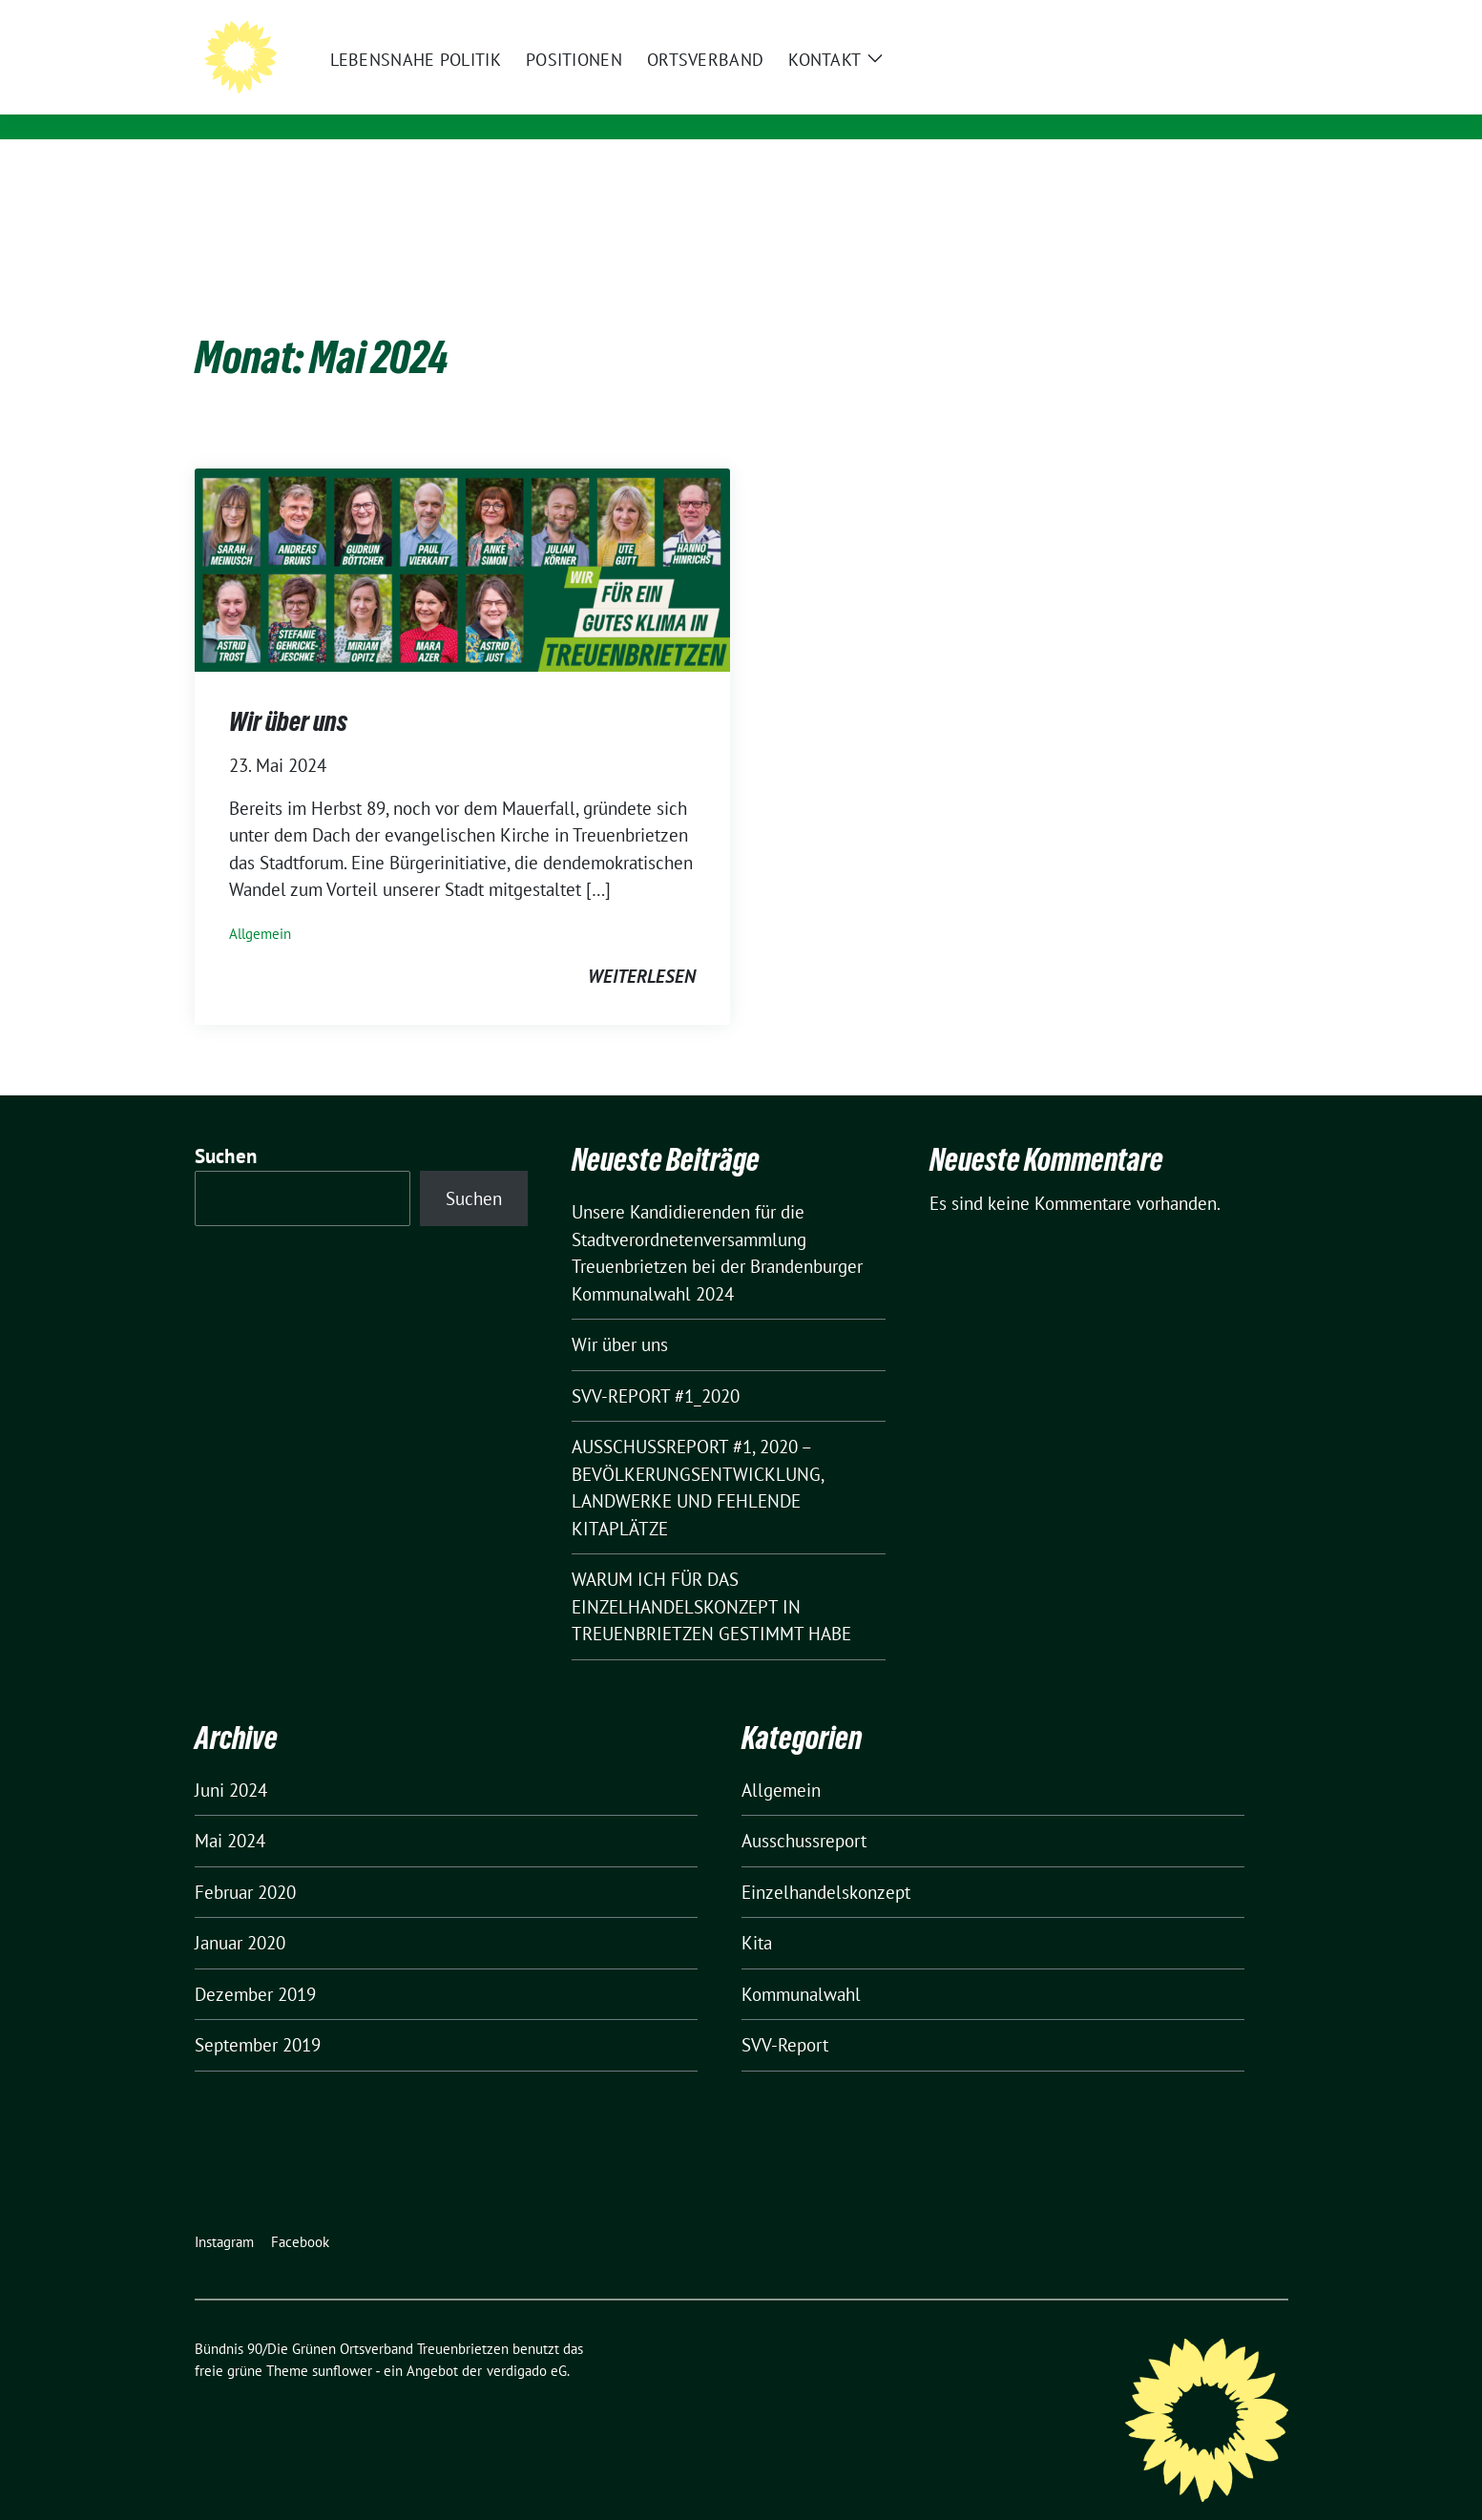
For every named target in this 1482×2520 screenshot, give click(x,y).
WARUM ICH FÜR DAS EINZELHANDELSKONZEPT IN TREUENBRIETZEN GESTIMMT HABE (711, 1576)
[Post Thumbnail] (462, 538)
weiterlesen (642, 946)
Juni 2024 (231, 1760)
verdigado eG (527, 2341)
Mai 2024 (230, 1811)
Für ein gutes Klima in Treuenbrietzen (521, 101)
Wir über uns (288, 692)
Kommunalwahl (801, 1964)
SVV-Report (784, 2015)
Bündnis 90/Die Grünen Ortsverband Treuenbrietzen (625, 73)
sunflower (342, 2341)
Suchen (226, 1126)
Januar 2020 (240, 1913)
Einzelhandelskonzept (825, 1862)
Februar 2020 (245, 1862)
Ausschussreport (803, 1811)
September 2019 (258, 2015)
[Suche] (1227, 16)
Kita (756, 1913)
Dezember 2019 (255, 1964)
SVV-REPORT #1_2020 (656, 1366)
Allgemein (260, 904)
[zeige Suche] (1254, 16)
